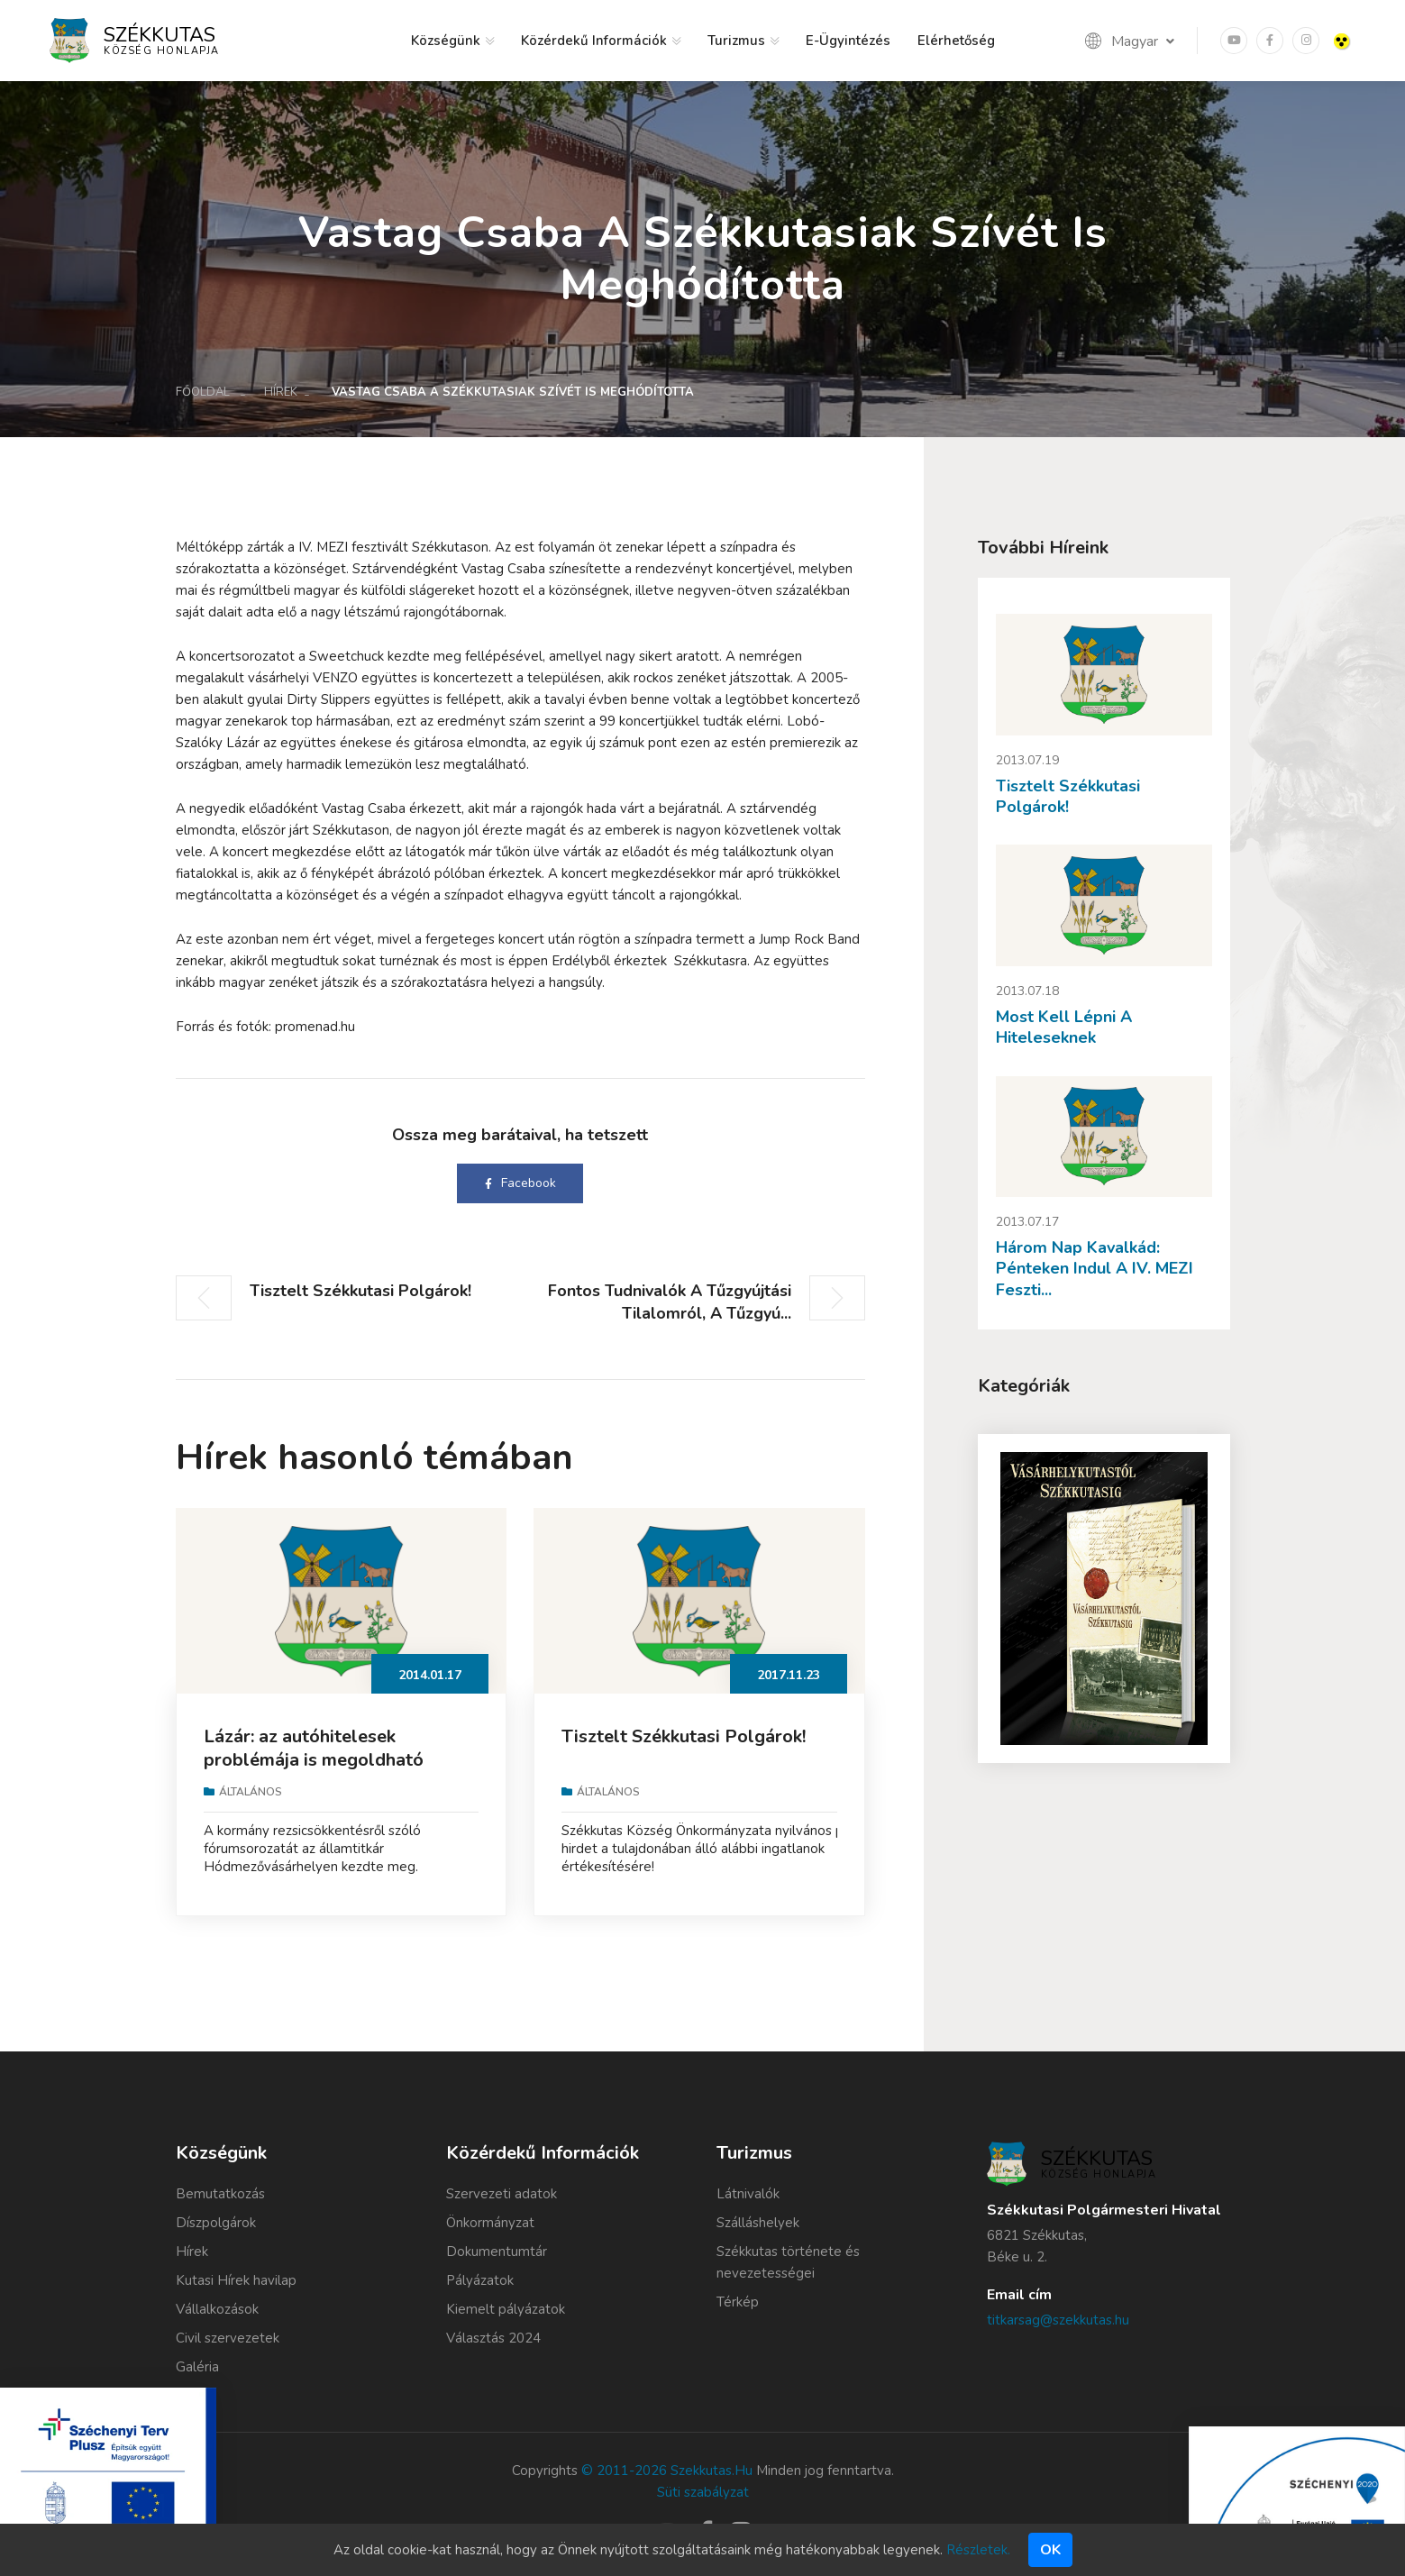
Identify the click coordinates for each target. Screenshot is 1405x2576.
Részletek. (978, 2550)
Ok (1050, 2550)
